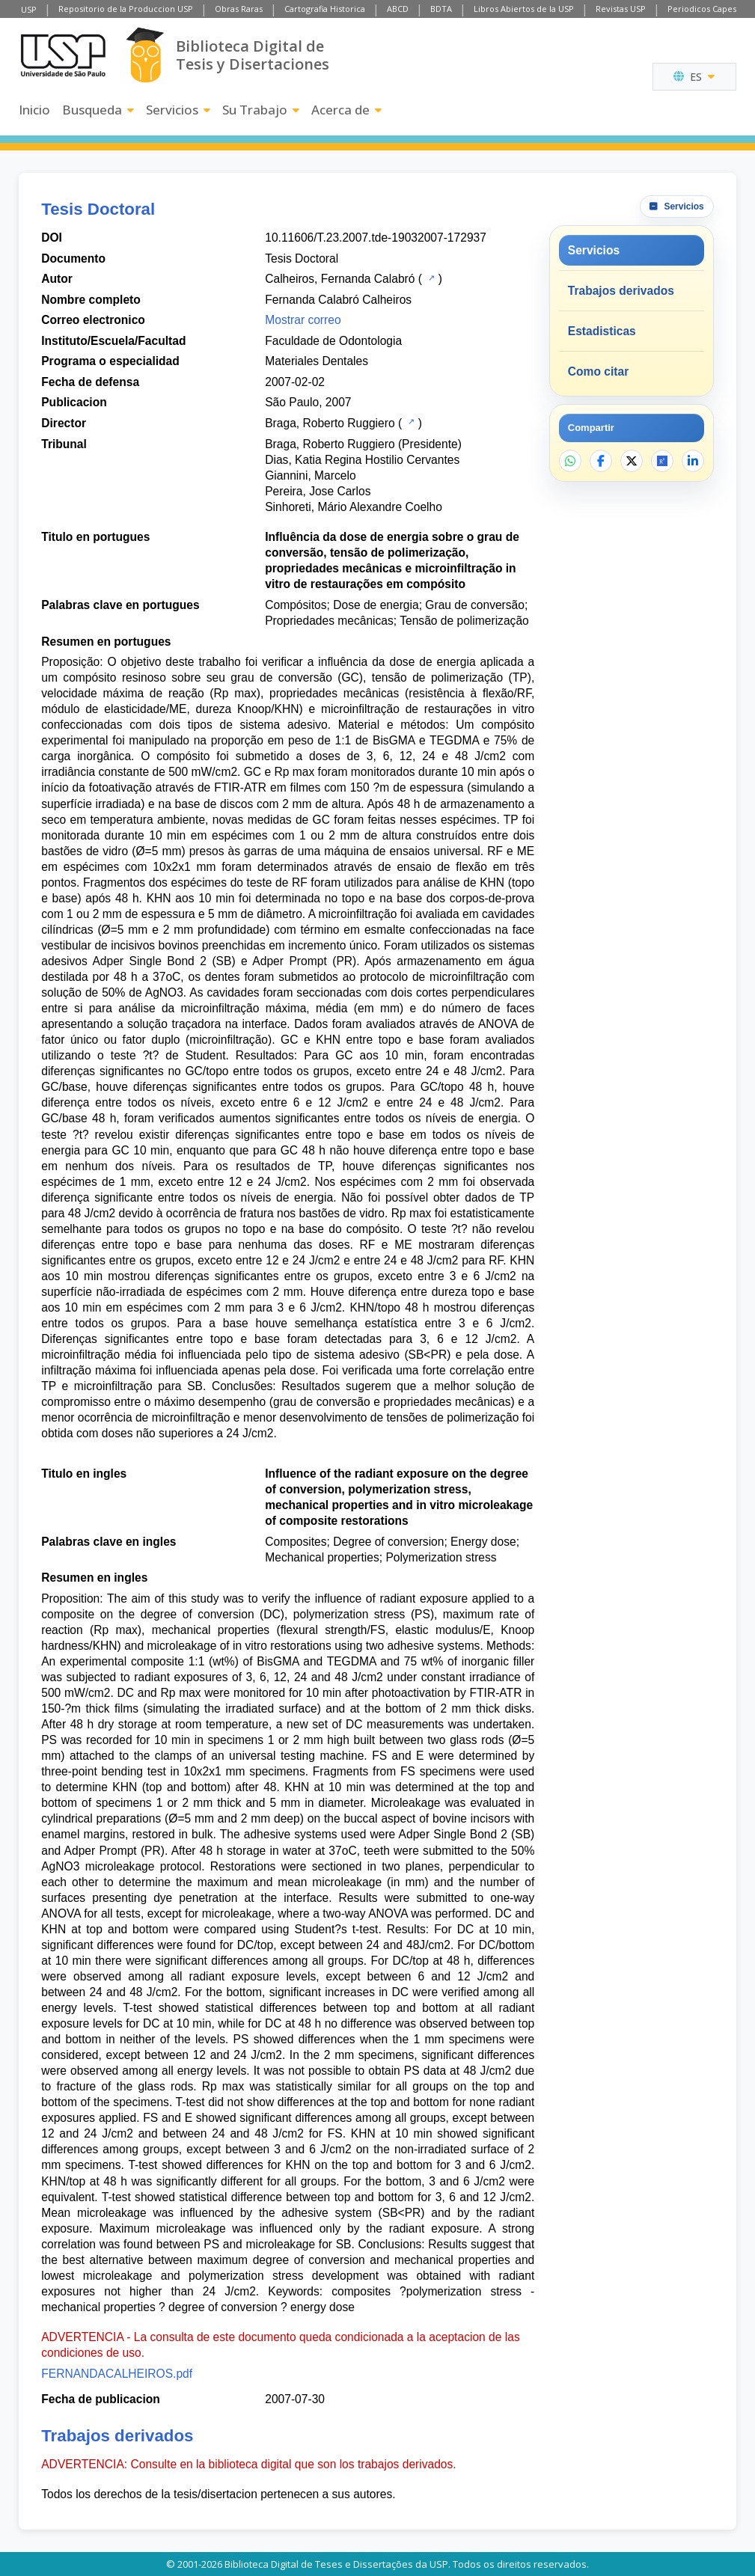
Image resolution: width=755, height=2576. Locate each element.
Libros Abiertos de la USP (524, 8)
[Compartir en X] (631, 461)
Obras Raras (239, 8)
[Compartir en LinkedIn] (693, 461)
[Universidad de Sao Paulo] (63, 55)
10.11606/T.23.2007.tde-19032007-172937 (375, 237)
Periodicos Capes (701, 8)
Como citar (598, 371)
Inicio (34, 109)
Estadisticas (602, 331)
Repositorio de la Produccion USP (125, 8)
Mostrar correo (302, 319)
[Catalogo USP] (430, 277)
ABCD (398, 8)
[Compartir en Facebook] (601, 461)
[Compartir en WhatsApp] (570, 461)
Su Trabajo (260, 109)
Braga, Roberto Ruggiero (329, 423)
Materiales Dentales (316, 361)
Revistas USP (621, 8)
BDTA (441, 8)
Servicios (178, 109)
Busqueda (98, 109)
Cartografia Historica (324, 8)
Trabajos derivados (621, 290)
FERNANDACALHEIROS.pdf (116, 2373)
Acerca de (346, 109)
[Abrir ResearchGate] (662, 461)
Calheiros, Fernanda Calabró (340, 278)
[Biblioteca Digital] (145, 55)
